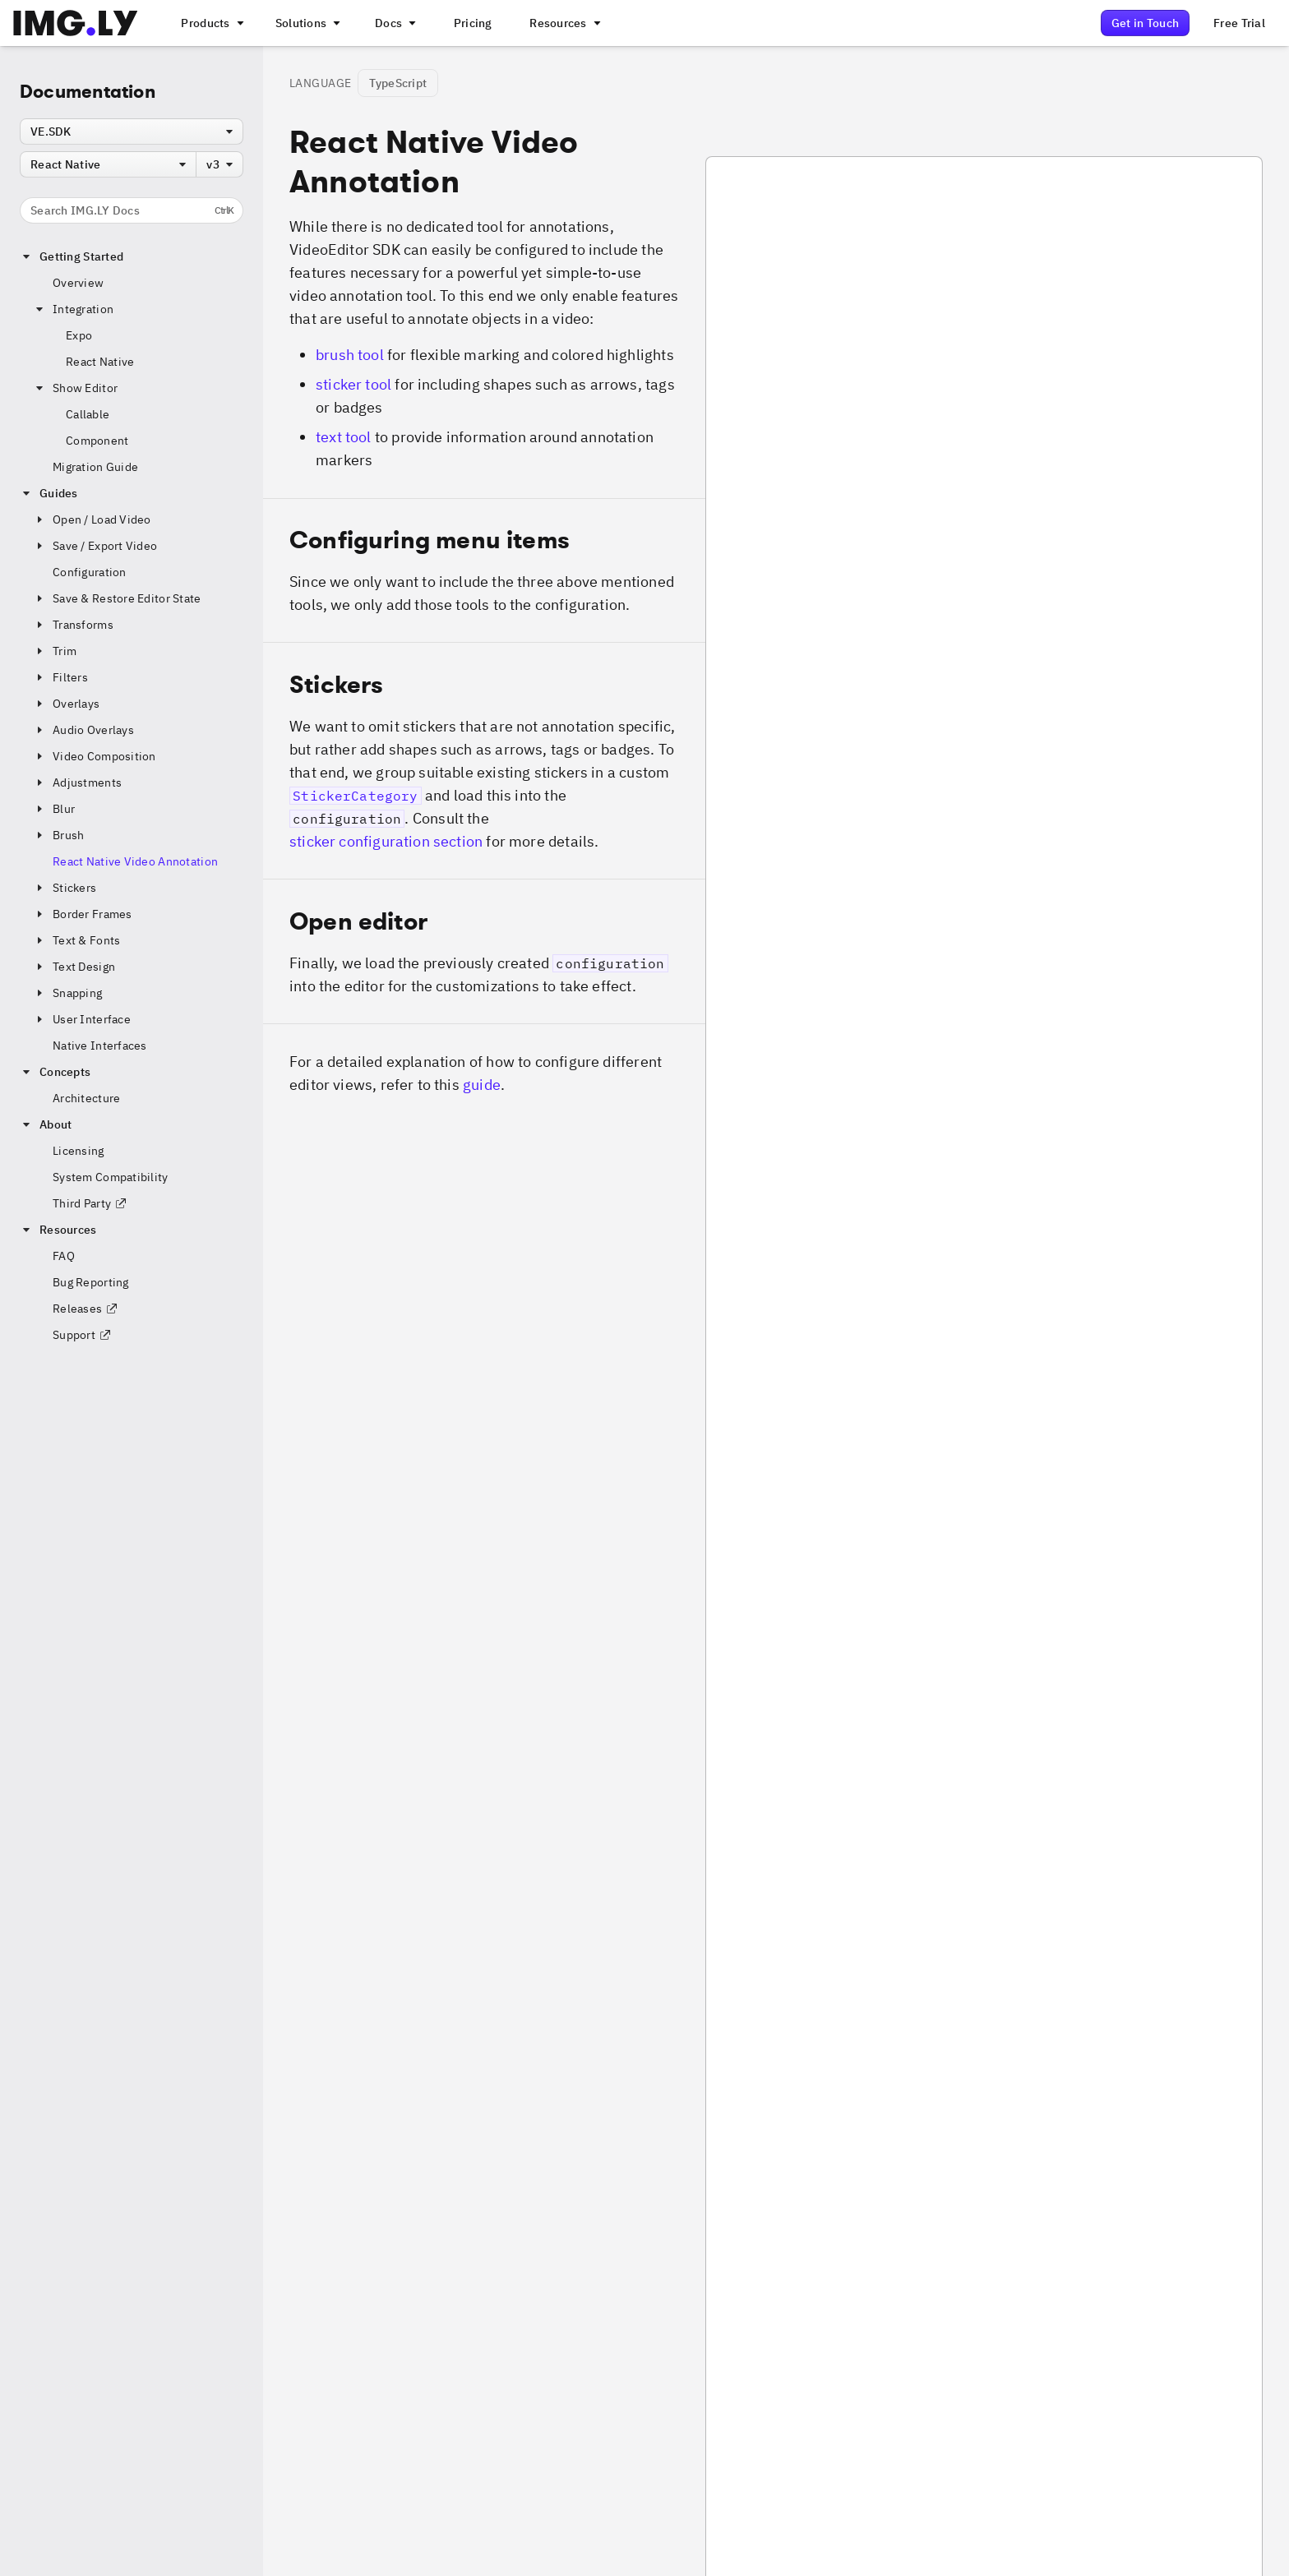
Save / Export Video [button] (95, 545)
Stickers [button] (64, 887)
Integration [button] (73, 309)
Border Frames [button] (82, 914)
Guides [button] (49, 493)
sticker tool (353, 384)
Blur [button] (54, 808)
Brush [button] (58, 835)
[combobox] (131, 131)
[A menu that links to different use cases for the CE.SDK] (307, 23)
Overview (78, 282)
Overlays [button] (66, 703)
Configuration (90, 572)
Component (97, 440)
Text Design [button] (74, 966)
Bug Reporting (91, 1282)
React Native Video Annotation (135, 861)
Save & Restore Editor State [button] (117, 598)
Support (82, 1334)
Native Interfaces (100, 1045)
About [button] (46, 1124)
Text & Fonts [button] (76, 940)
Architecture (86, 1098)
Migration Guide (95, 466)
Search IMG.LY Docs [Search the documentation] (131, 210)
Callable (87, 414)
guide (482, 1084)
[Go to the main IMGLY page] (75, 23)
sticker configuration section (386, 841)
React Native (100, 361)
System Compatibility (111, 1177)
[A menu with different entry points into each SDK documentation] (394, 23)
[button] (484, 570)
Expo (79, 335)
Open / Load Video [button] (92, 519)
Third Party (90, 1203)
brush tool (350, 354)
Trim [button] (54, 651)
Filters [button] (60, 677)
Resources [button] (58, 1229)
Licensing (78, 1150)
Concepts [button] (55, 1071)
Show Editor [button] (75, 388)
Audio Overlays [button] (83, 729)
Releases (85, 1308)
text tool (344, 436)
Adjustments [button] (77, 782)
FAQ (64, 1256)
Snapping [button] (67, 993)
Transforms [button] (73, 624)
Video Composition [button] (94, 756)
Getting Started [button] (71, 256)
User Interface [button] (82, 1019)
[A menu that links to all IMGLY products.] (210, 23)
